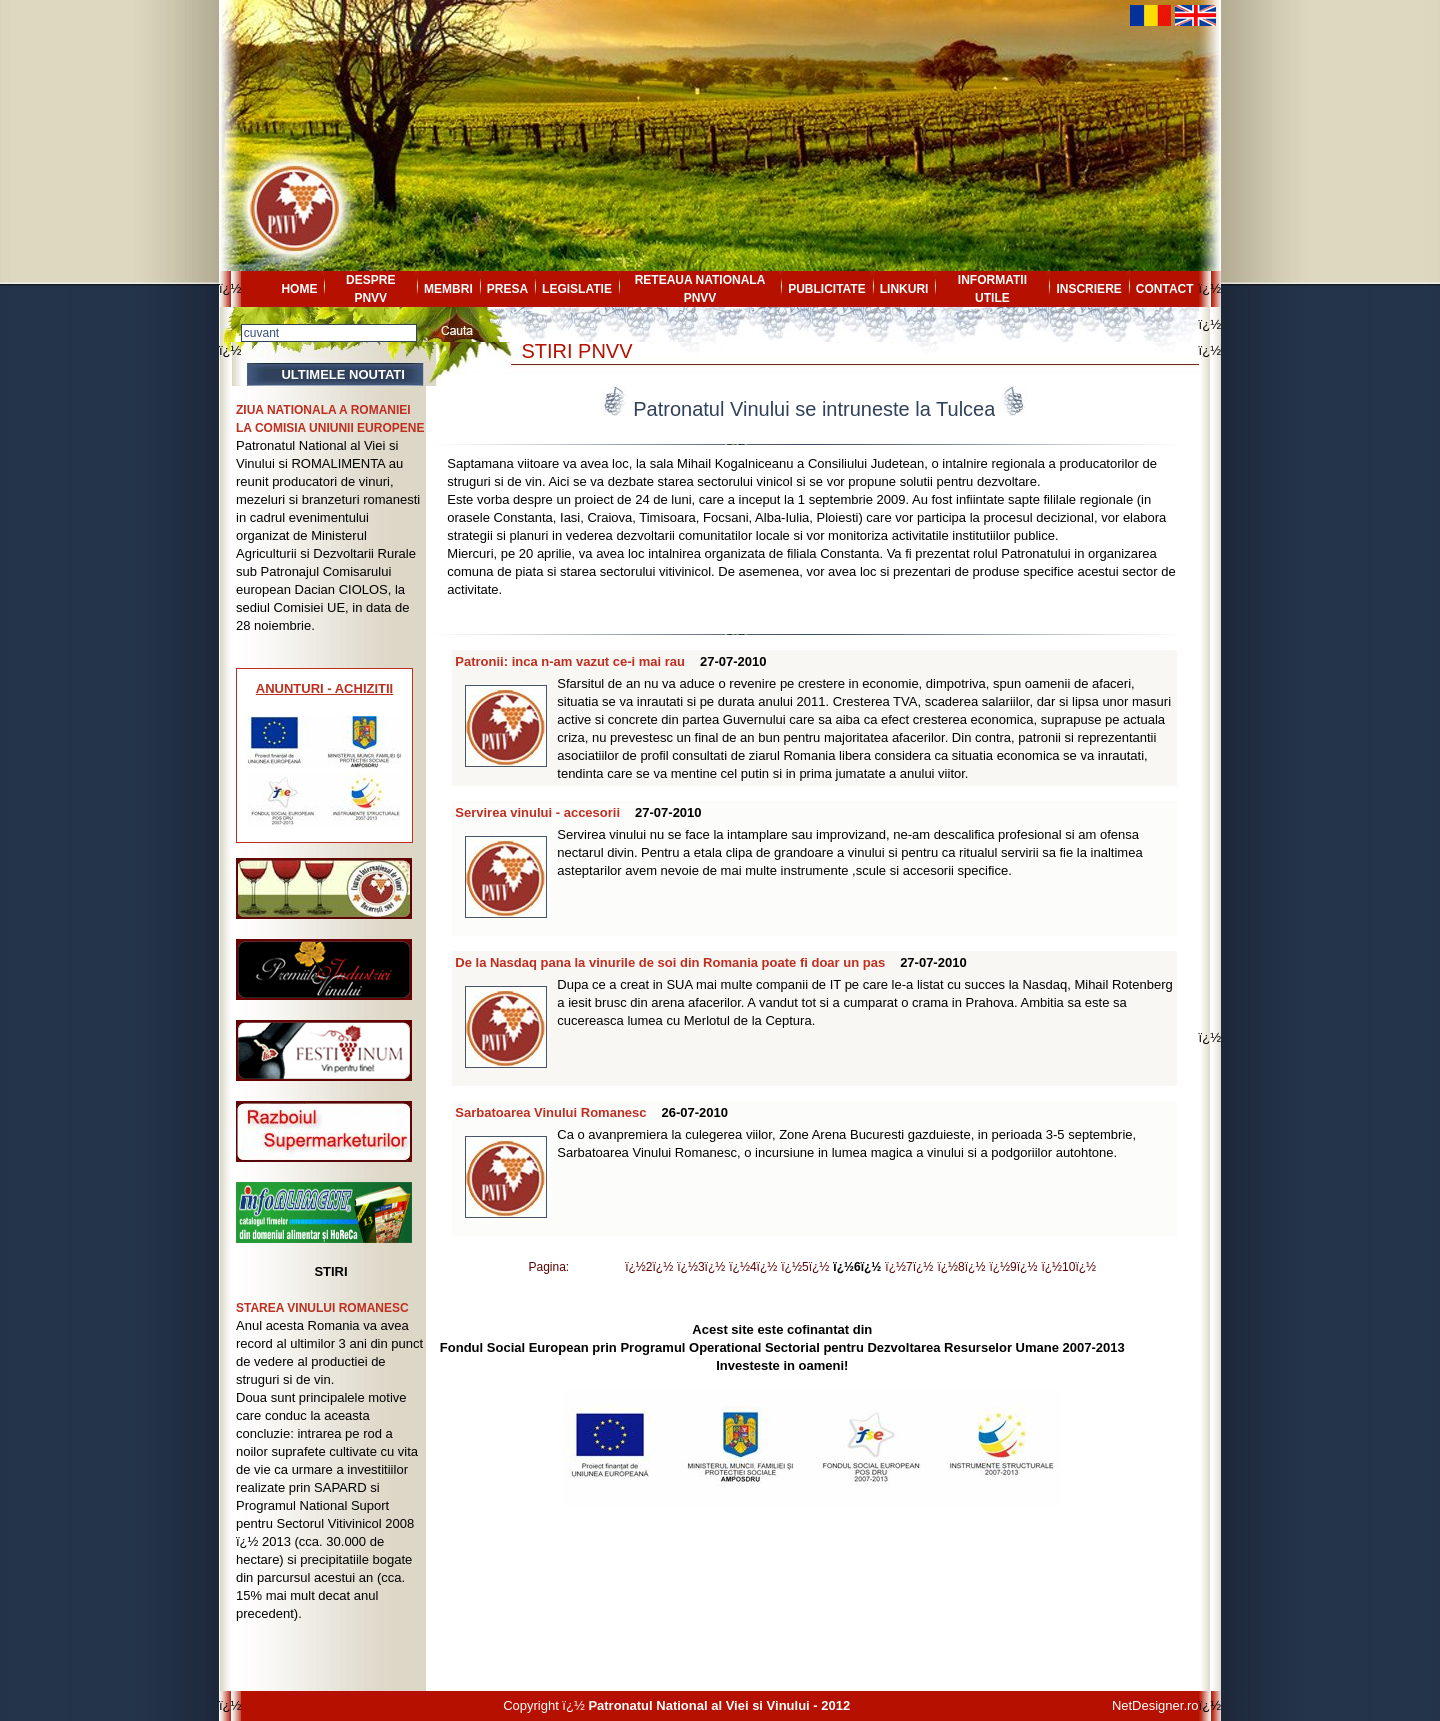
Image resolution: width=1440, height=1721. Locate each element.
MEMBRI (448, 289)
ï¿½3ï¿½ (701, 1267)
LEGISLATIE (577, 289)
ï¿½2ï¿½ (649, 1267)
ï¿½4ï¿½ (753, 1267)
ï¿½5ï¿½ (805, 1267)
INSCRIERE (1088, 289)
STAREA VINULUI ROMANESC (322, 1308)
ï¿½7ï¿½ (909, 1267)
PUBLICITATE (827, 289)
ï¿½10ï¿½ (1068, 1267)
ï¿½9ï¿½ (1013, 1267)
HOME (299, 289)
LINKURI (904, 289)
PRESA (507, 289)
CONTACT (1165, 289)
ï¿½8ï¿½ (961, 1267)
